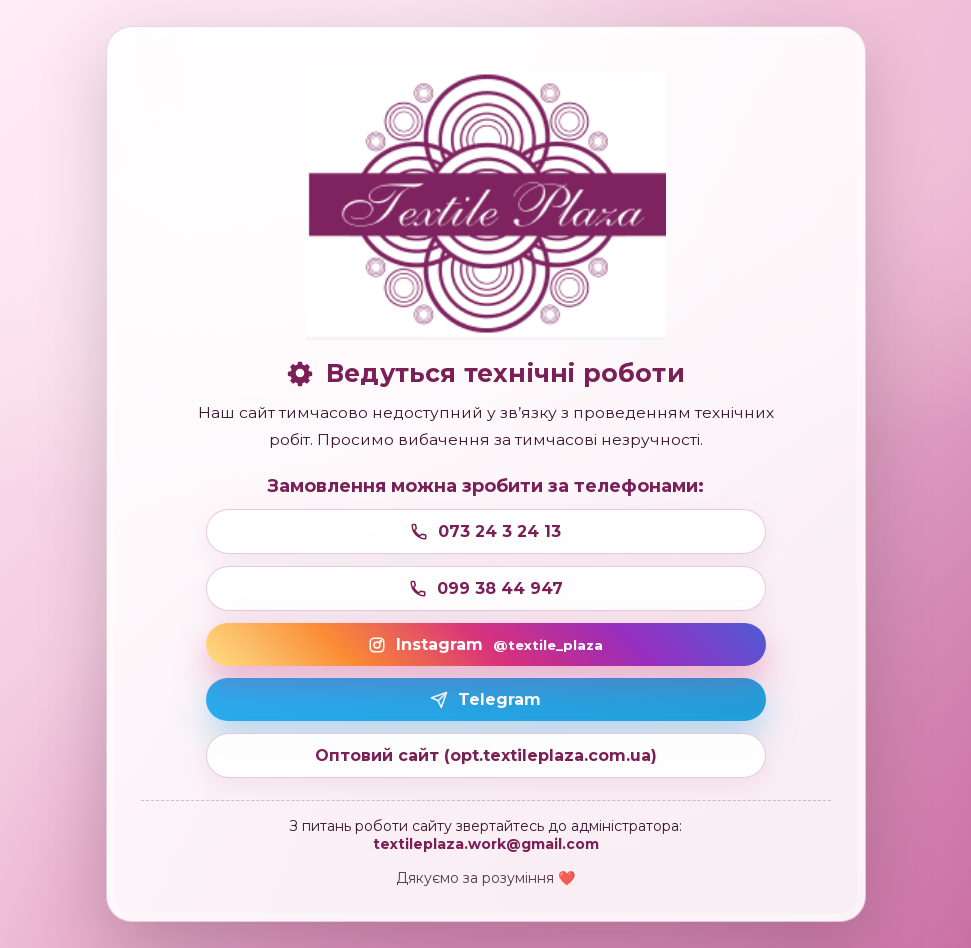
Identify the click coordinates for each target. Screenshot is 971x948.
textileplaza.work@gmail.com (486, 844)
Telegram (485, 699)
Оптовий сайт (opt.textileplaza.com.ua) (486, 755)
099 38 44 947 (486, 588)
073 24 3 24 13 (485, 531)
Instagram (485, 644)
